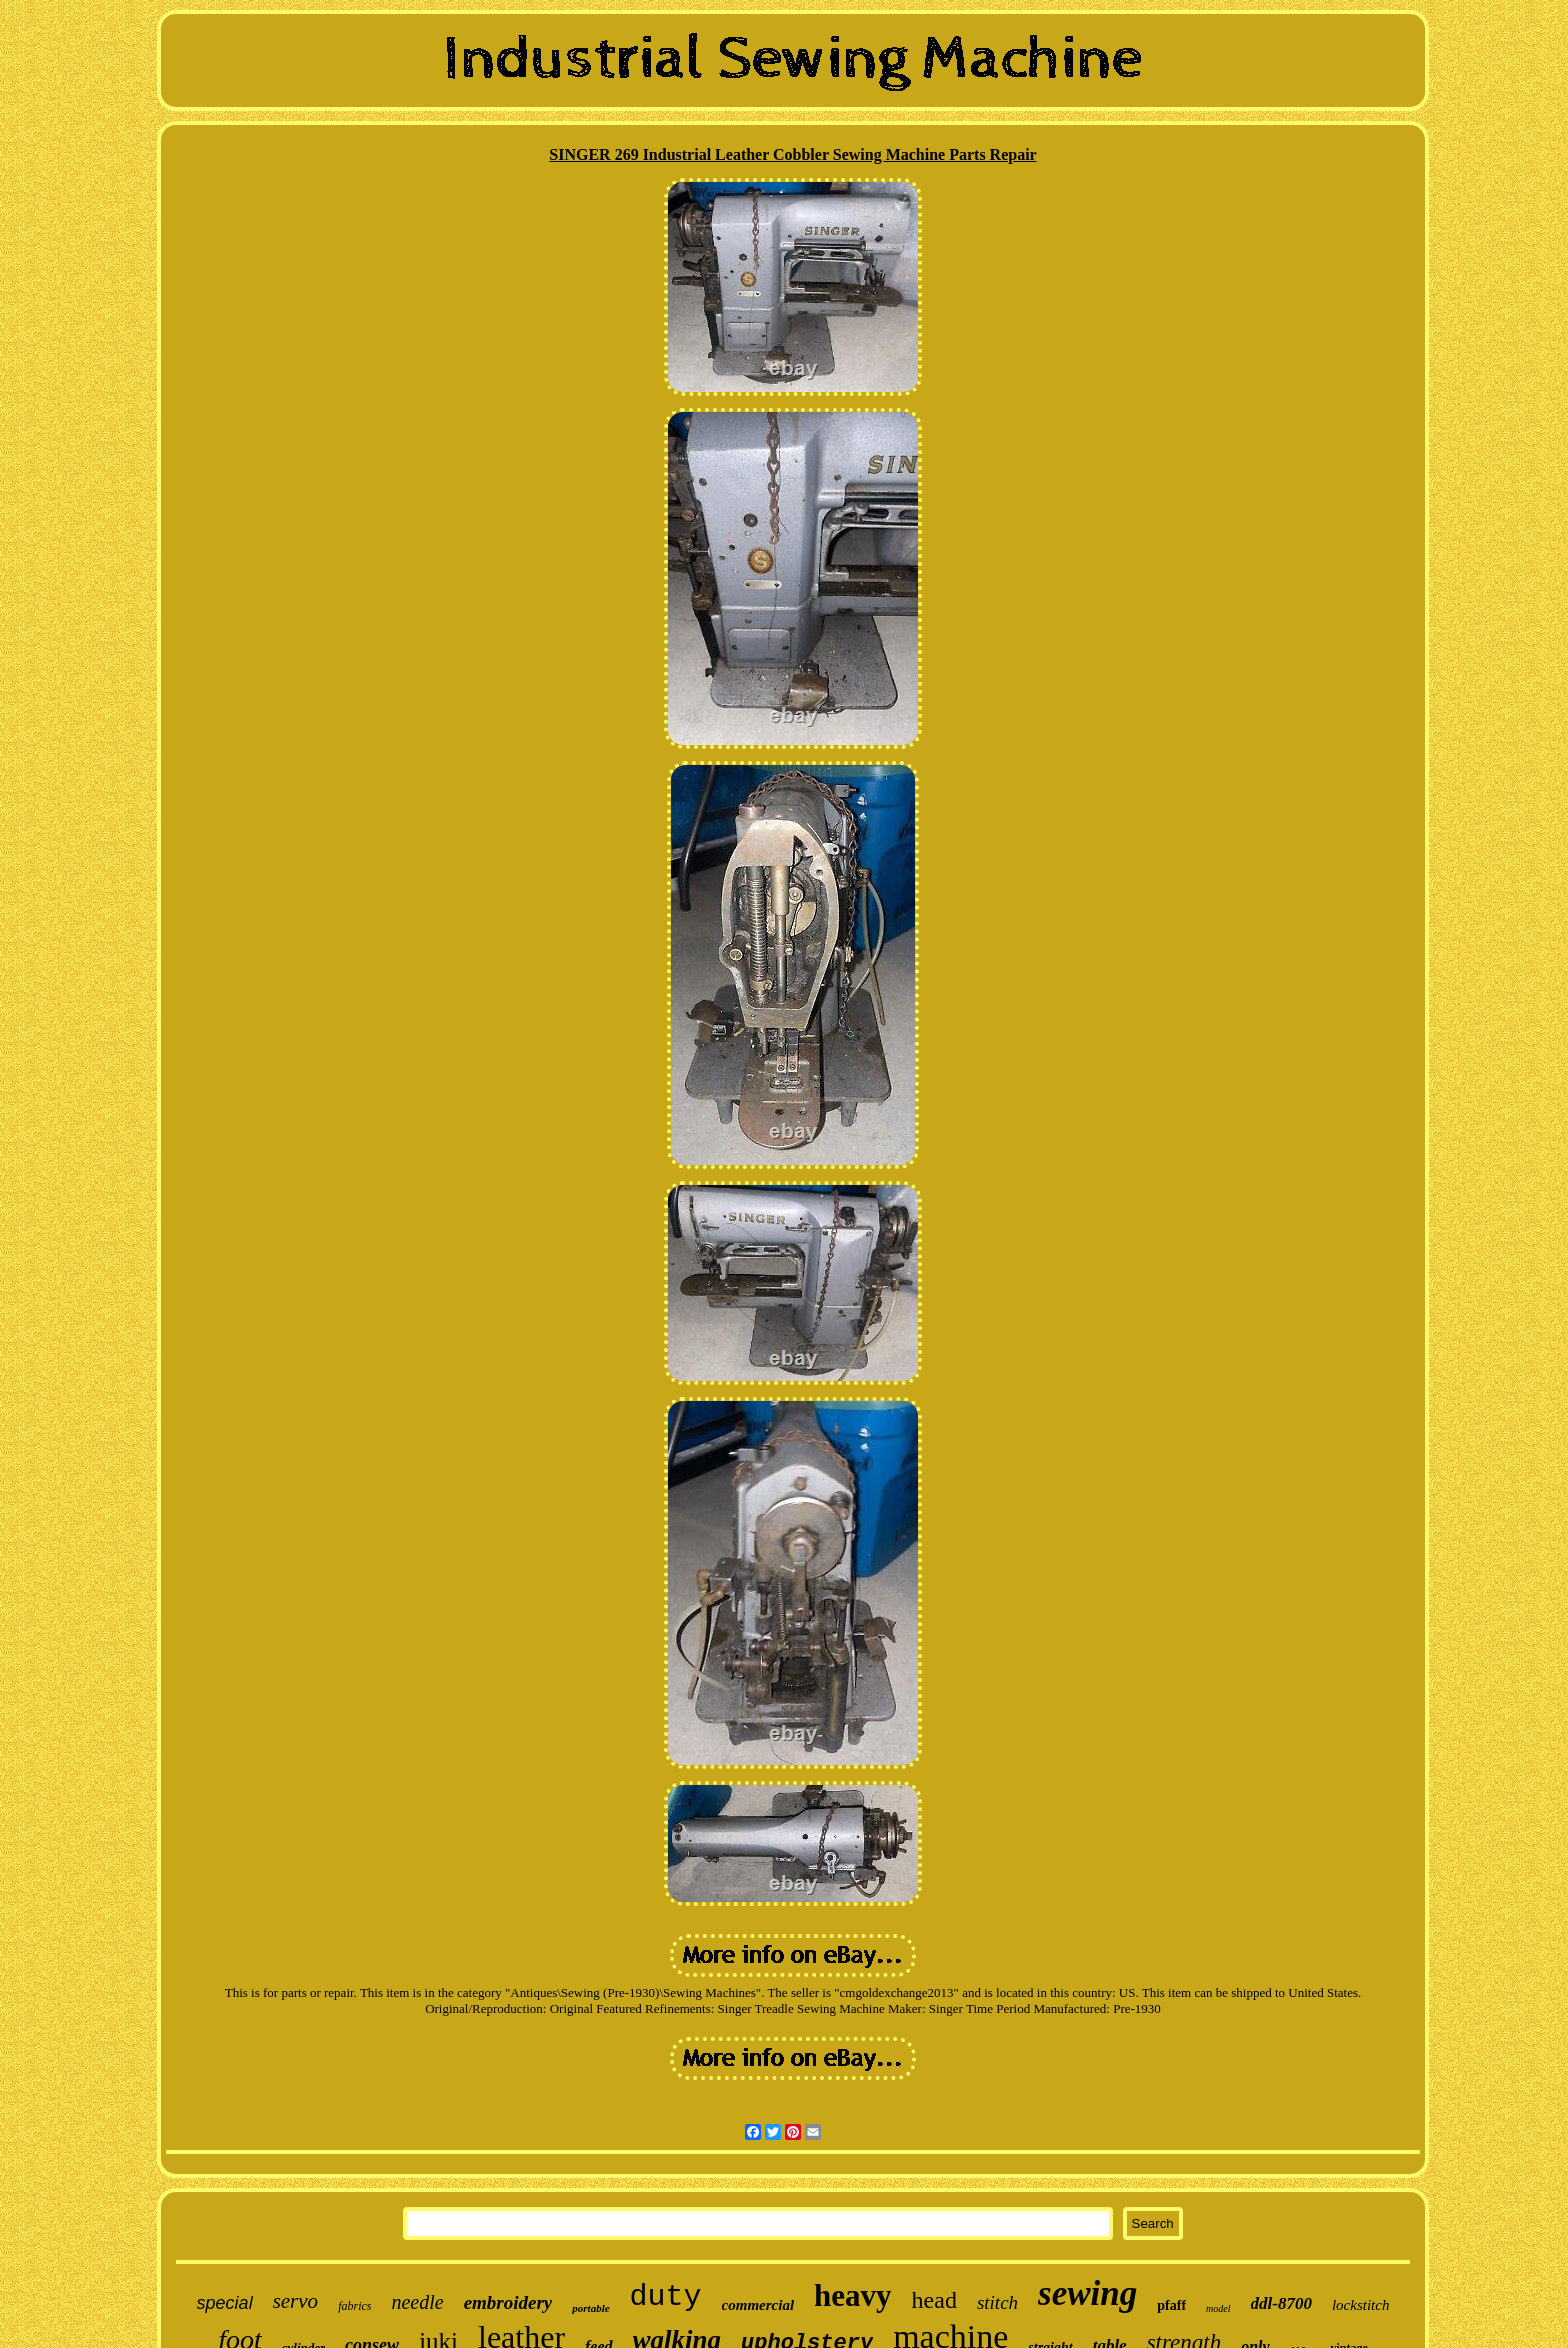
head (934, 2300)
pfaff (1171, 2305)
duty (666, 2297)
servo (296, 2301)
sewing (1087, 2293)
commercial (758, 2305)
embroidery (508, 2302)
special (225, 2303)
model (1218, 2308)
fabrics (354, 2306)
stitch (997, 2302)
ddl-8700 (1281, 2303)
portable (590, 2308)
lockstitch (1360, 2305)
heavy (853, 2295)
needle (417, 2302)
